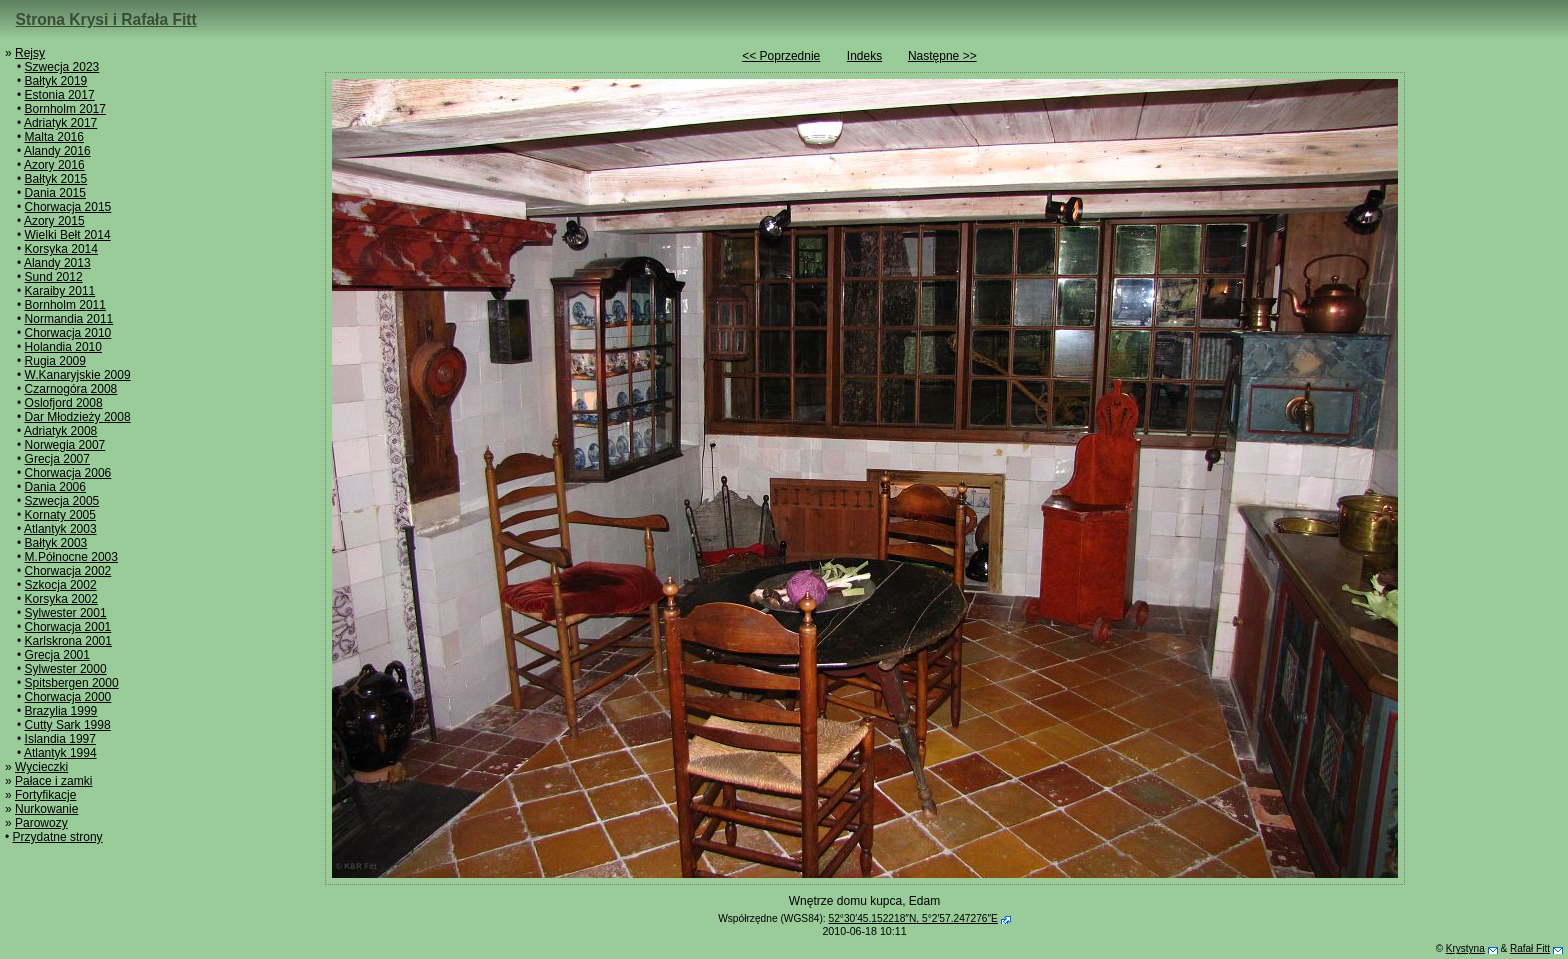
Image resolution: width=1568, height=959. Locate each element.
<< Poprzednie (781, 56)
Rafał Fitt (1530, 948)
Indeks (864, 56)
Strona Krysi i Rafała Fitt (106, 19)
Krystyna (1465, 948)
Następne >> (942, 56)
